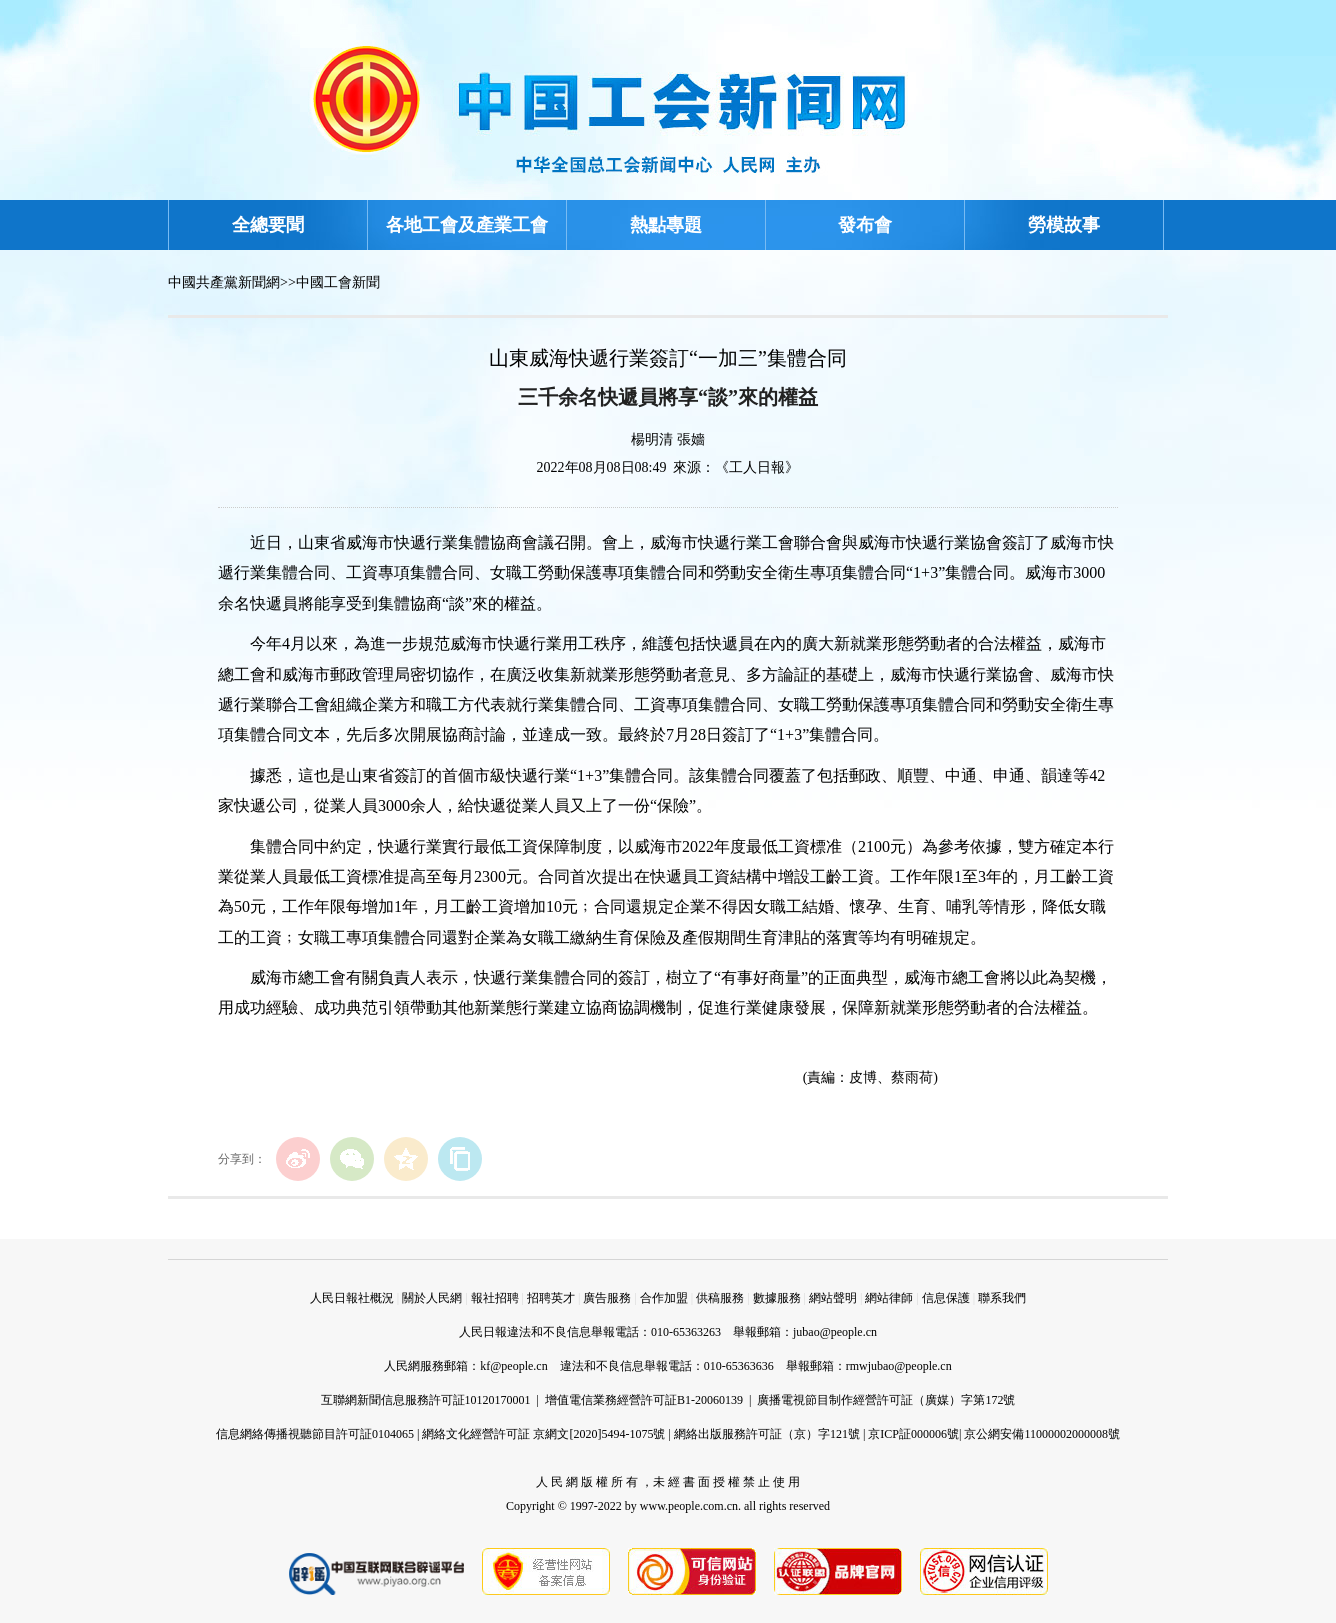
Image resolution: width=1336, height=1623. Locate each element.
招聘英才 (551, 1298)
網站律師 (889, 1298)
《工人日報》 (757, 467)
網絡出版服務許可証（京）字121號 (767, 1434)
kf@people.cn (513, 1366)
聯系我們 (1002, 1298)
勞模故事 (1064, 225)
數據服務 (777, 1298)
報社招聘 (495, 1298)
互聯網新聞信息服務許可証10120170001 (426, 1400)
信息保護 (946, 1298)
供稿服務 (720, 1298)
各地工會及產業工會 (467, 225)
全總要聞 (268, 225)
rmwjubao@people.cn (899, 1366)
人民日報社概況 (352, 1298)
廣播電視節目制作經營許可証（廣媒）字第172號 (886, 1400)
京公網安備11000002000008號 (1042, 1434)
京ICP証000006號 (913, 1434)
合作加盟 (664, 1298)
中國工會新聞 (338, 282)
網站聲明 (833, 1298)
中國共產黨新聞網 (224, 282)
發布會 (865, 225)
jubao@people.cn (835, 1332)
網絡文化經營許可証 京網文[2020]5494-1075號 (543, 1434)
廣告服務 (607, 1298)
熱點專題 (666, 225)
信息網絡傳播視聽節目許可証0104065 (315, 1434)
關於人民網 (432, 1298)
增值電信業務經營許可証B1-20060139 (644, 1400)
